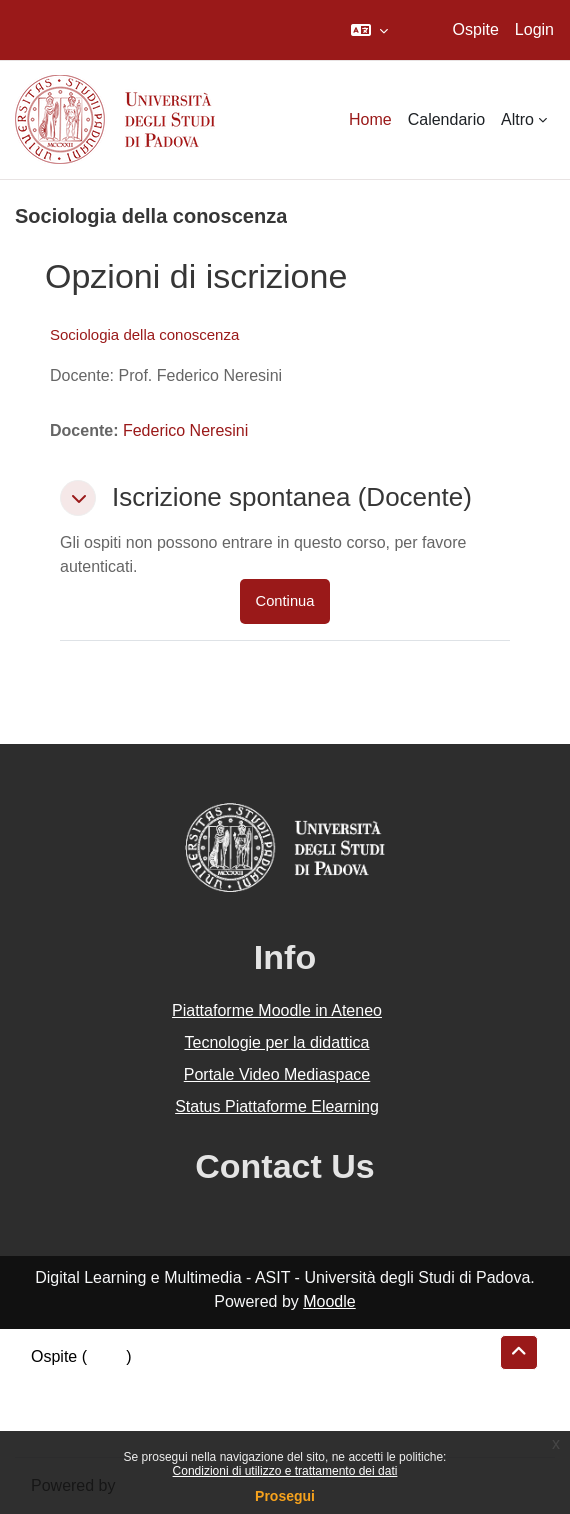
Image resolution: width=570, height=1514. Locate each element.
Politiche (61, 1404)
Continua (285, 601)
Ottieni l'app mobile (99, 1428)
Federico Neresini (185, 430)
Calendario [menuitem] (446, 119)
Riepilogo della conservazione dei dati (165, 1380)
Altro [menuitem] (517, 119)
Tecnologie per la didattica (276, 1042)
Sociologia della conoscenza (144, 334)
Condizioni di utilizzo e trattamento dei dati (285, 1471)
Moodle (329, 1301)
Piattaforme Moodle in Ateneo (277, 1010)
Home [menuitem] (370, 119)
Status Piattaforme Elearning (277, 1106)
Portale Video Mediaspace (277, 1074)
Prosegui (285, 1496)
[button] (369, 30)
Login (534, 29)
